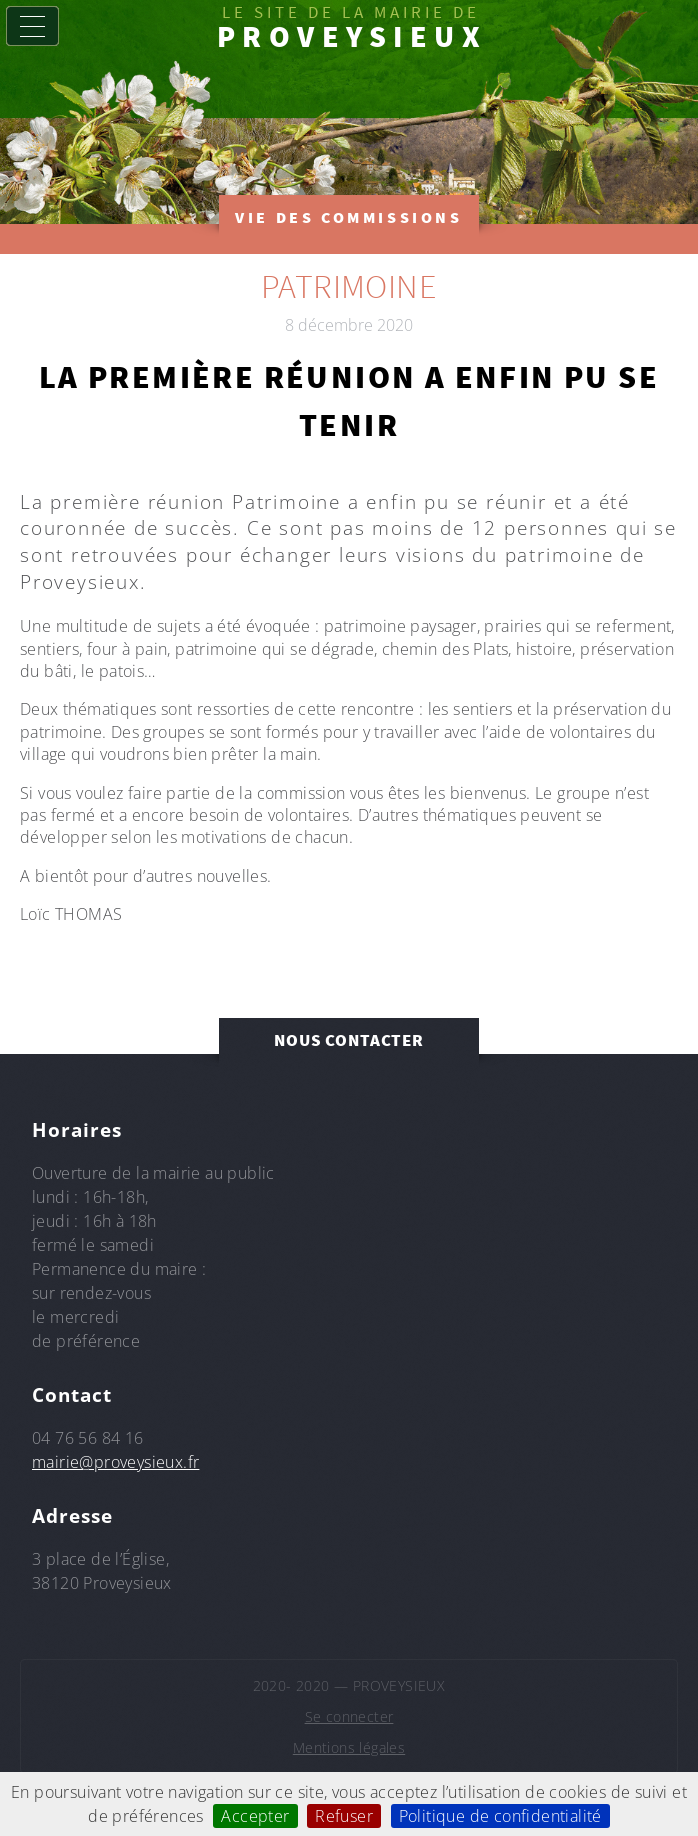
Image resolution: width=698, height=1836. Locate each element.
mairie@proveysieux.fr (115, 1462)
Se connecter (349, 1716)
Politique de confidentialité (500, 1816)
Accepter (255, 1816)
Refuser (344, 1816)
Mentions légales (349, 1747)
